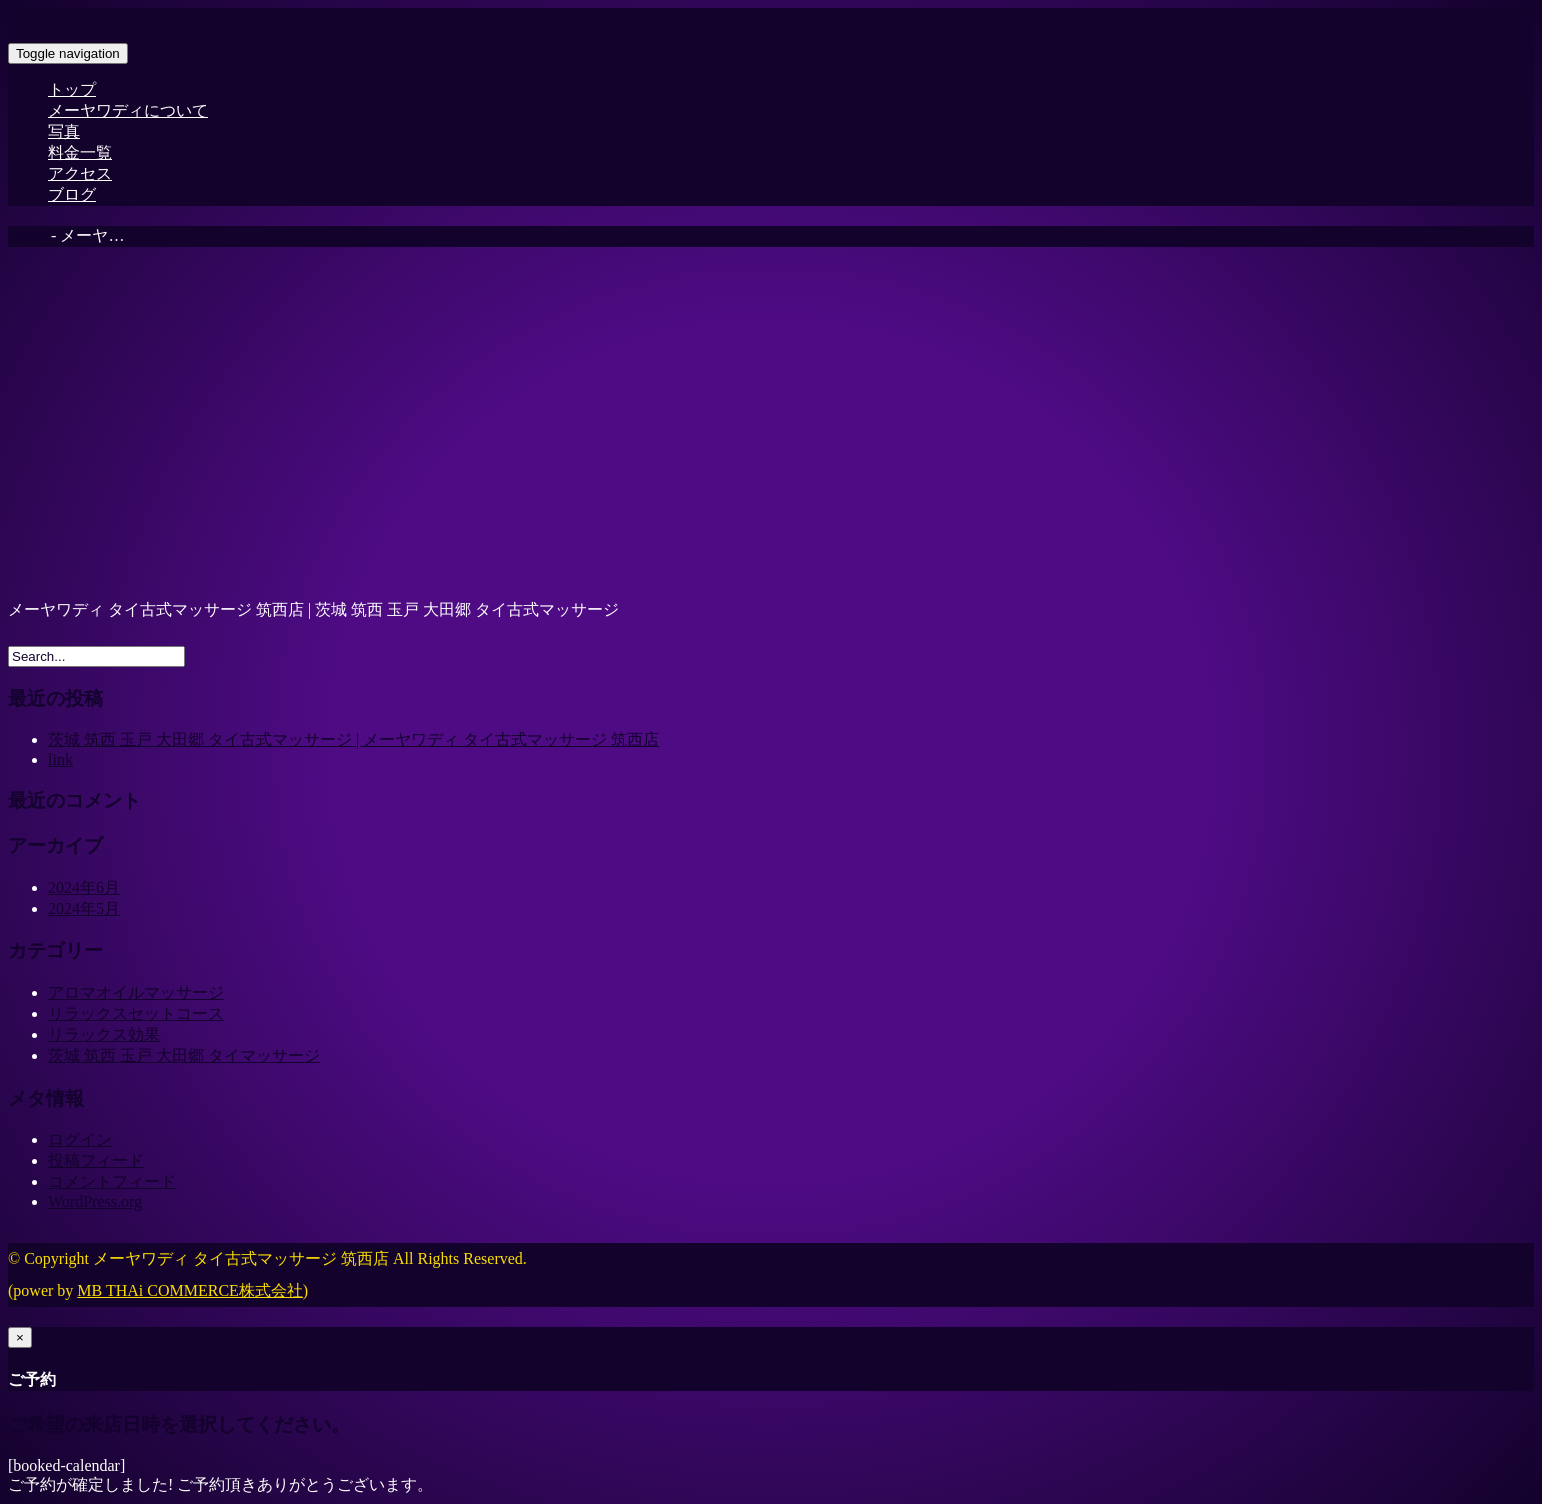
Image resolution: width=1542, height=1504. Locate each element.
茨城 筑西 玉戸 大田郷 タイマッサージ (184, 1055)
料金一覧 (80, 152)
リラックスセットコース (136, 1013)
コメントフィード (112, 1181)
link (60, 759)
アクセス (80, 173)
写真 (64, 131)
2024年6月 (84, 887)
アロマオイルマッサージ (136, 992)
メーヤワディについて (128, 110)
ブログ (72, 194)
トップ (72, 89)
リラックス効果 (104, 1034)
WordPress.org (95, 1201)
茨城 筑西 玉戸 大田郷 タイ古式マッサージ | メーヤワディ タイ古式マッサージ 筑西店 (353, 739)
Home (27, 235)
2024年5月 (84, 908)
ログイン (80, 1139)
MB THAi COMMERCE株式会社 (190, 1290)
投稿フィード (96, 1160)
